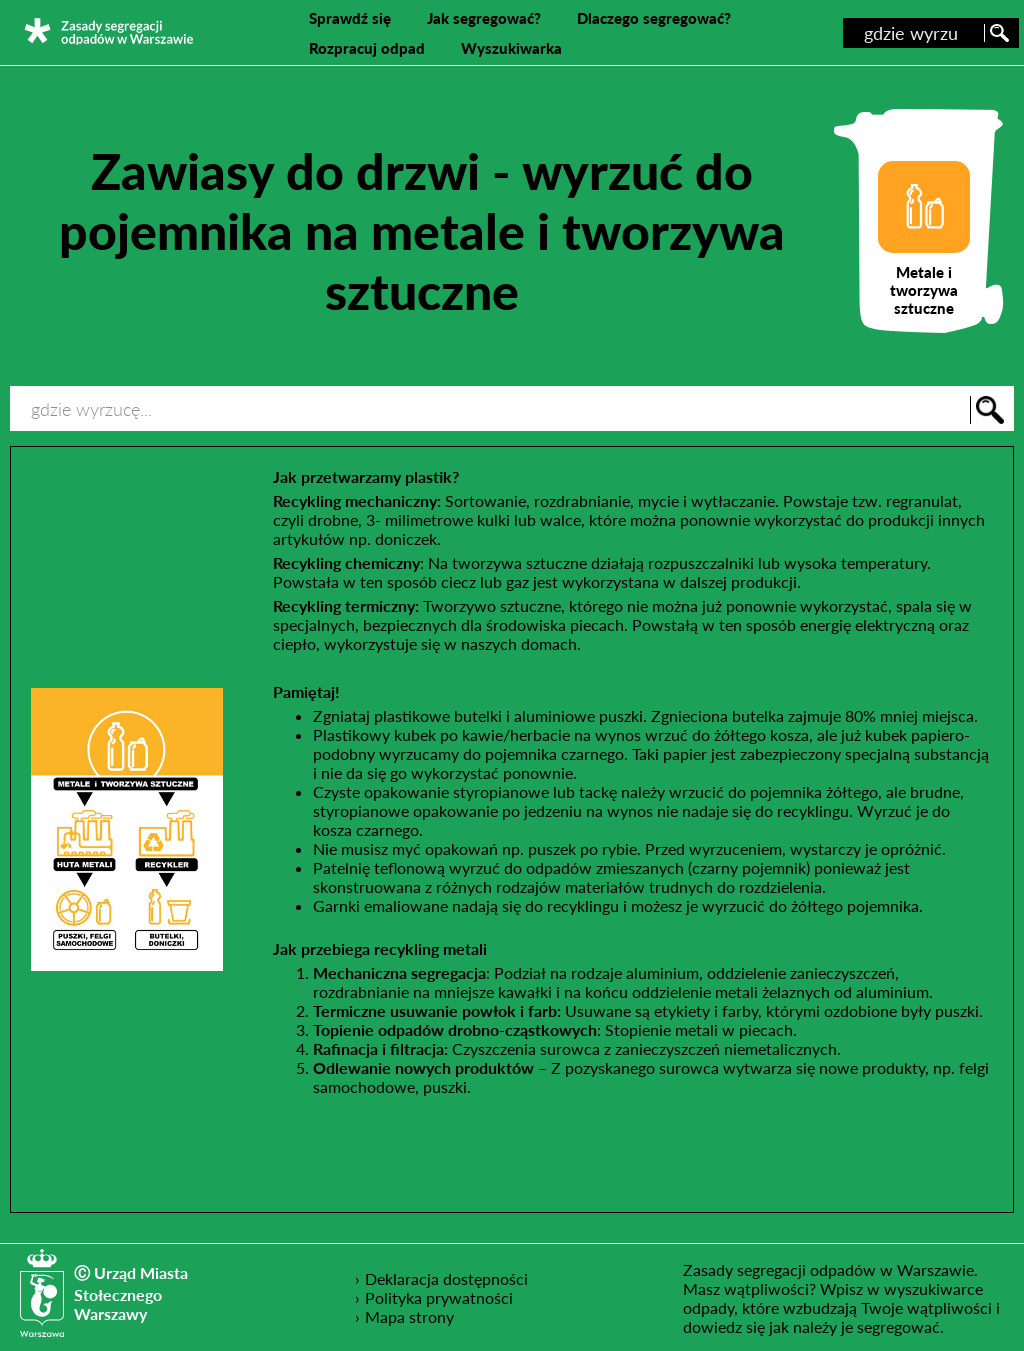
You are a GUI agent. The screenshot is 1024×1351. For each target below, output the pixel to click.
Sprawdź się (350, 18)
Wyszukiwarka (511, 48)
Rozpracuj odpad (367, 48)
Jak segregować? (484, 18)
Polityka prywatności (439, 1297)
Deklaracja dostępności (447, 1278)
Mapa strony (409, 1316)
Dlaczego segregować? (654, 18)
